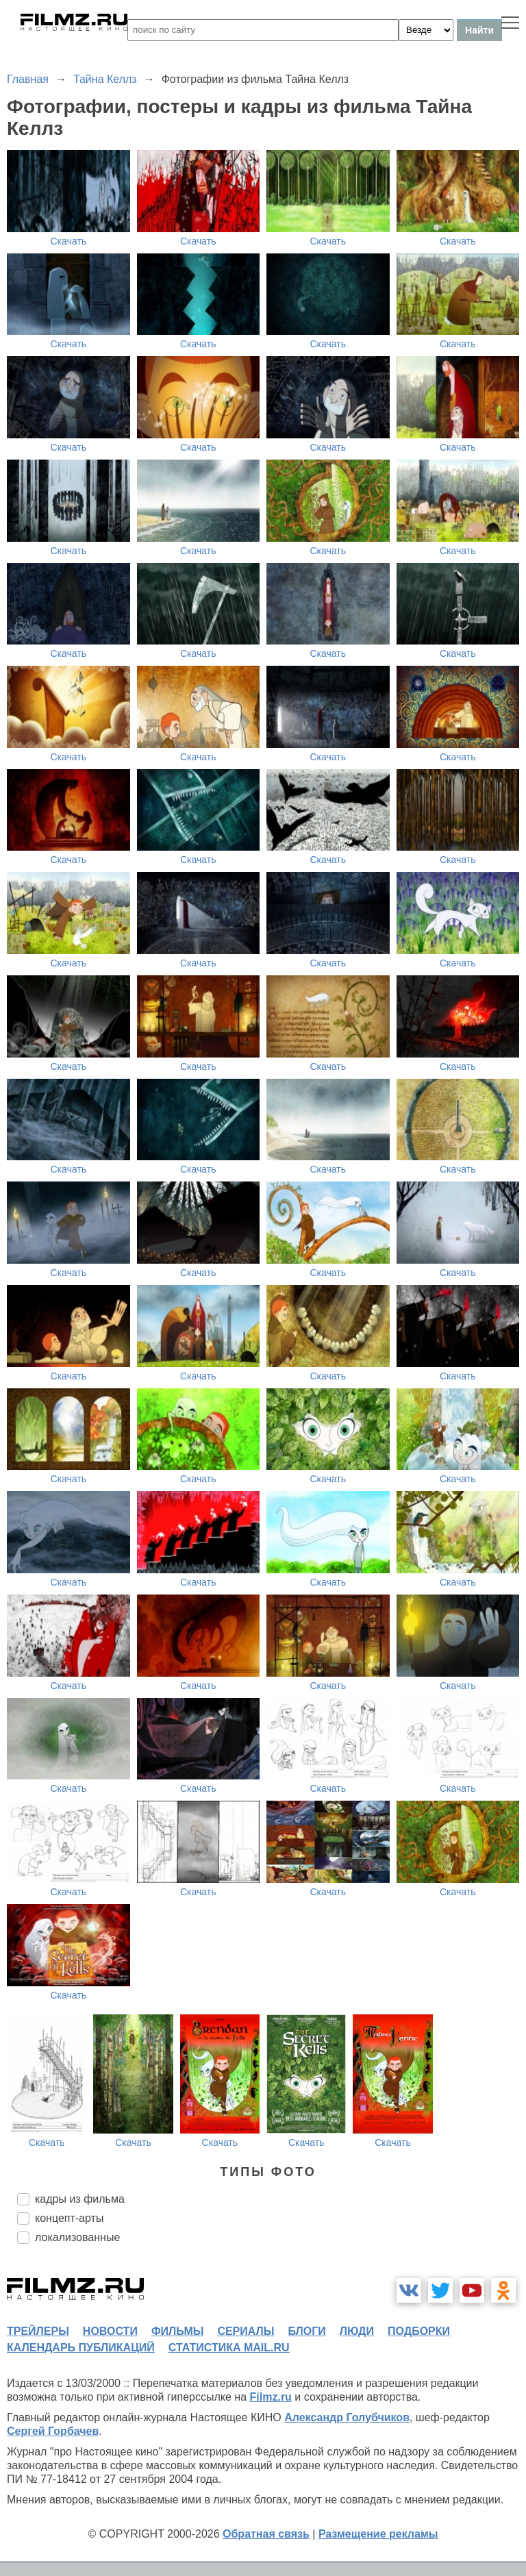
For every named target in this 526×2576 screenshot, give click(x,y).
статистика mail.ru (229, 2347)
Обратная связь (266, 2534)
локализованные (77, 2237)
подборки (419, 2331)
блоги (306, 2331)
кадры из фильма (80, 2199)
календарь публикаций (81, 2347)
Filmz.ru (271, 2397)
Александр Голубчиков (347, 2417)
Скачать (69, 241)
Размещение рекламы (378, 2534)
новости (110, 2331)
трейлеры (38, 2331)
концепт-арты (69, 2218)
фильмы (177, 2331)
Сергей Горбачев (53, 2431)
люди (357, 2331)
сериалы (245, 2331)
